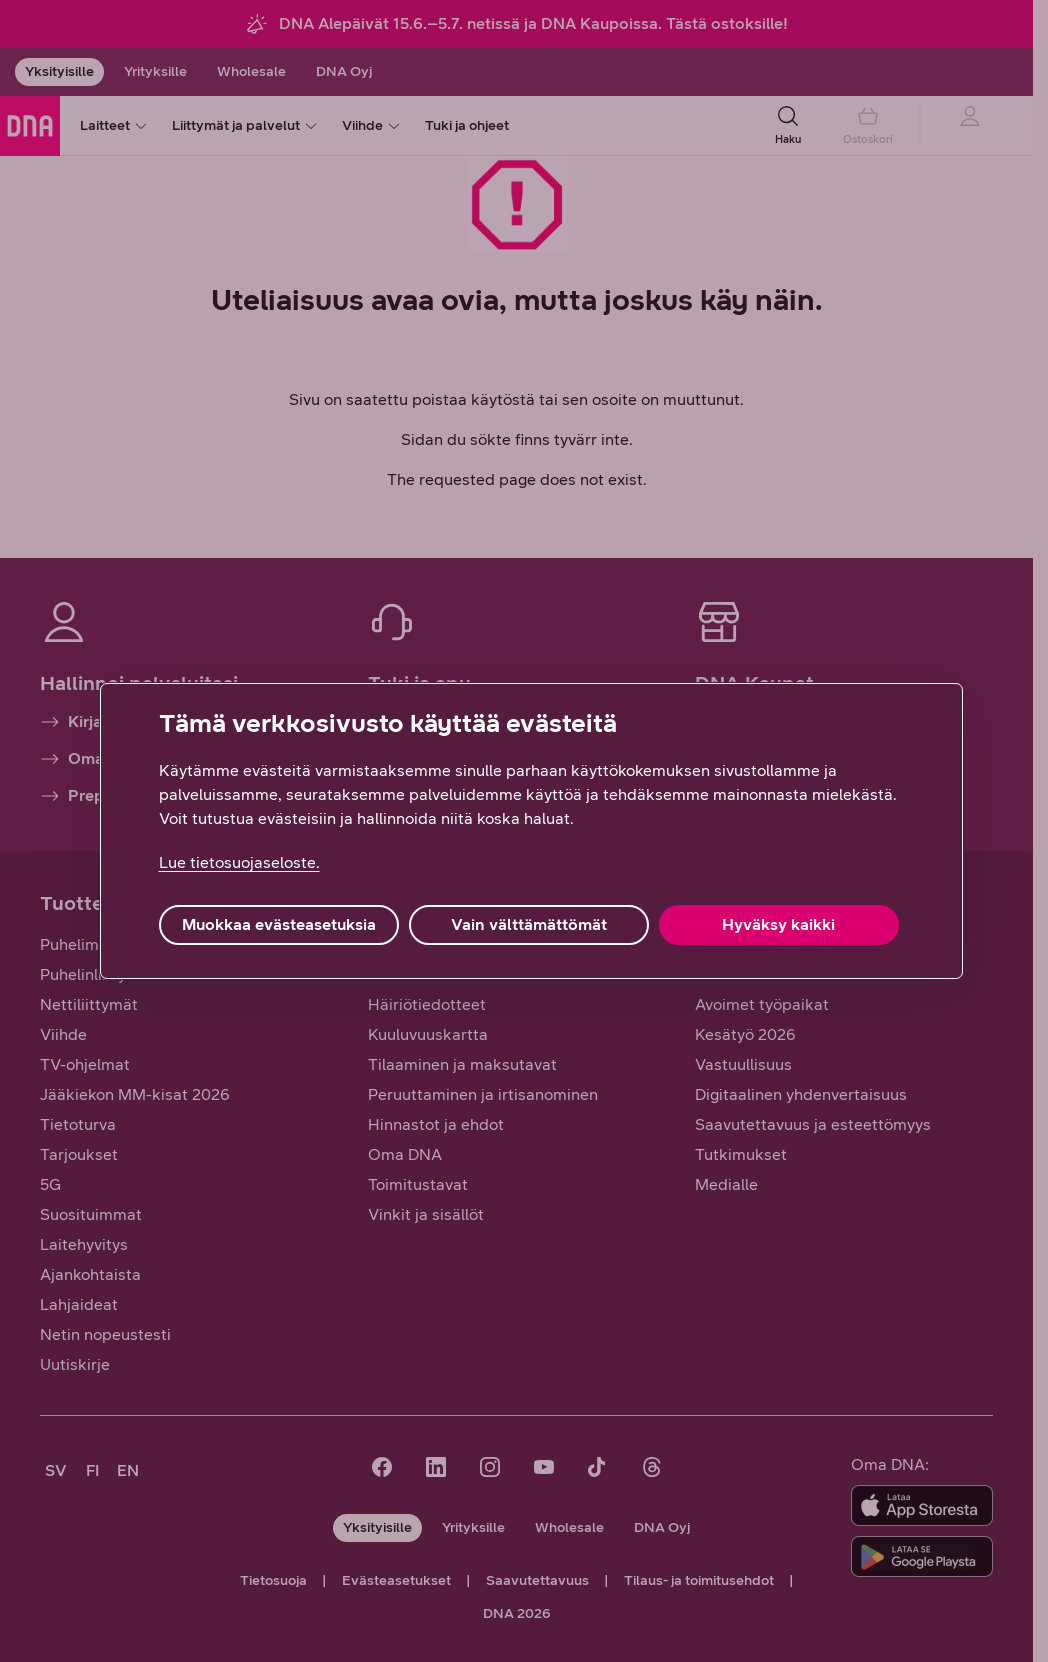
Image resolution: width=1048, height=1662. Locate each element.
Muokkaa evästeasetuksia (279, 924)
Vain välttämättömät (529, 924)
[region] (531, 831)
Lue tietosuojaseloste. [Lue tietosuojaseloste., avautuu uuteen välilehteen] (239, 862)
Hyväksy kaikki (778, 924)
